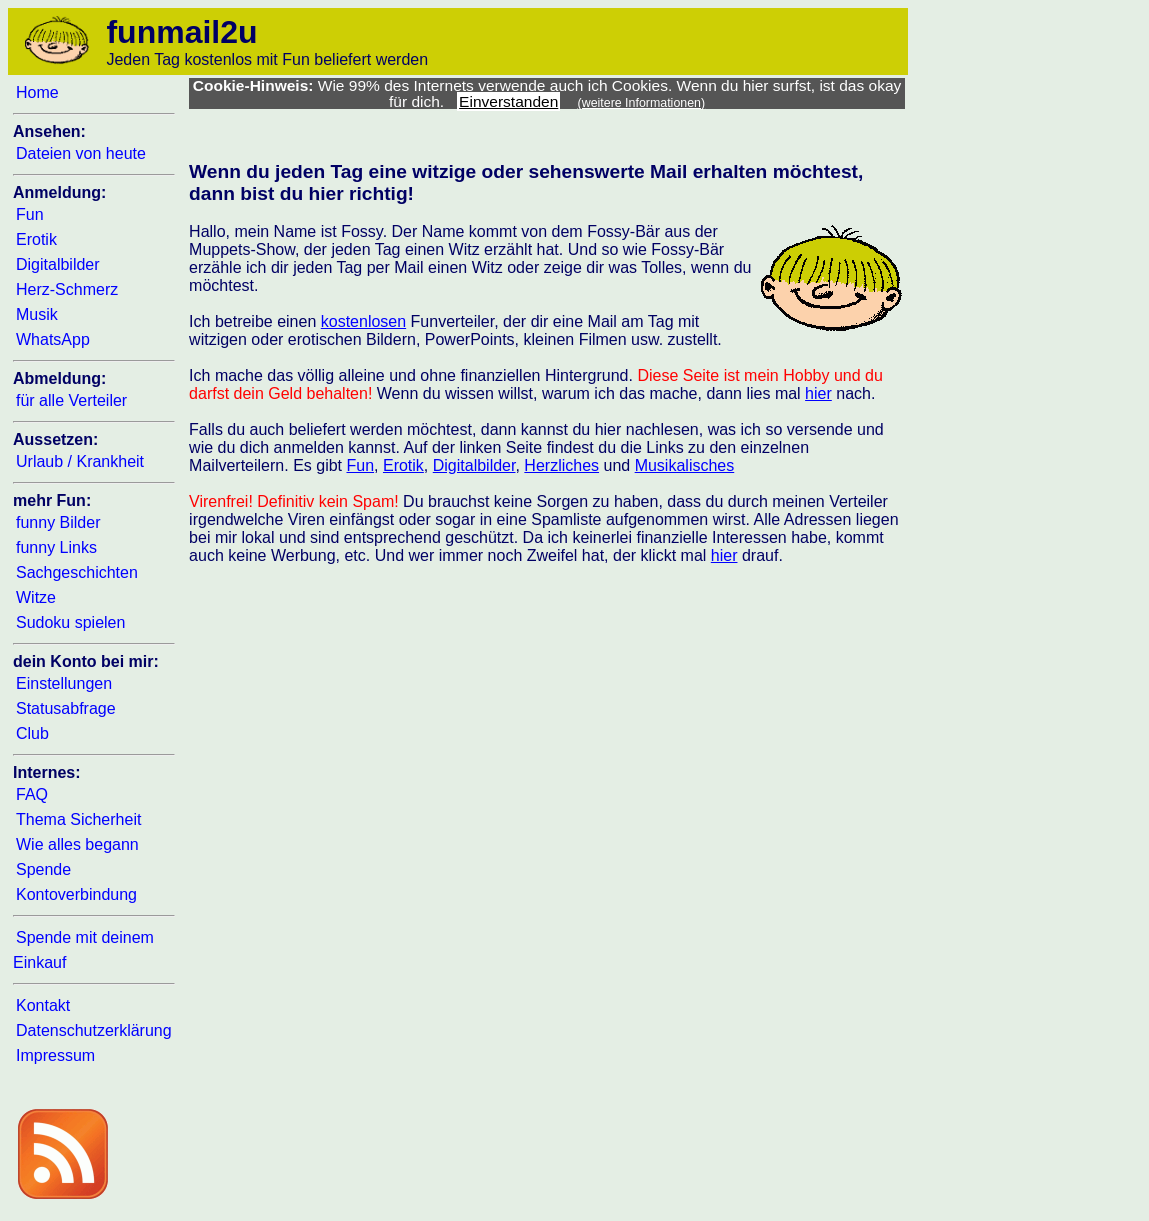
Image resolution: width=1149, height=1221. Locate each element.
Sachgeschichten (77, 572)
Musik (37, 314)
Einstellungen (64, 683)
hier (818, 393)
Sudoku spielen (70, 622)
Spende (43, 869)
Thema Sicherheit (78, 819)
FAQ (32, 794)
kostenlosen (363, 321)
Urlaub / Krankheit (80, 461)
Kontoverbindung (76, 894)
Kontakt (43, 1005)
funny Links (56, 547)
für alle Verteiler (71, 400)
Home (37, 92)
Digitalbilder (58, 264)
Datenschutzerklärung (94, 1030)
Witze (36, 597)
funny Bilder (58, 522)
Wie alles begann (77, 844)
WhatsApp (53, 339)
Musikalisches (685, 465)
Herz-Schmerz (67, 289)
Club (32, 733)
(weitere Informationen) (642, 103)
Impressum (55, 1055)
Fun (30, 214)
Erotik (36, 239)
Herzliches (561, 465)
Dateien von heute (81, 153)
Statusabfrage (66, 708)
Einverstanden (508, 101)
